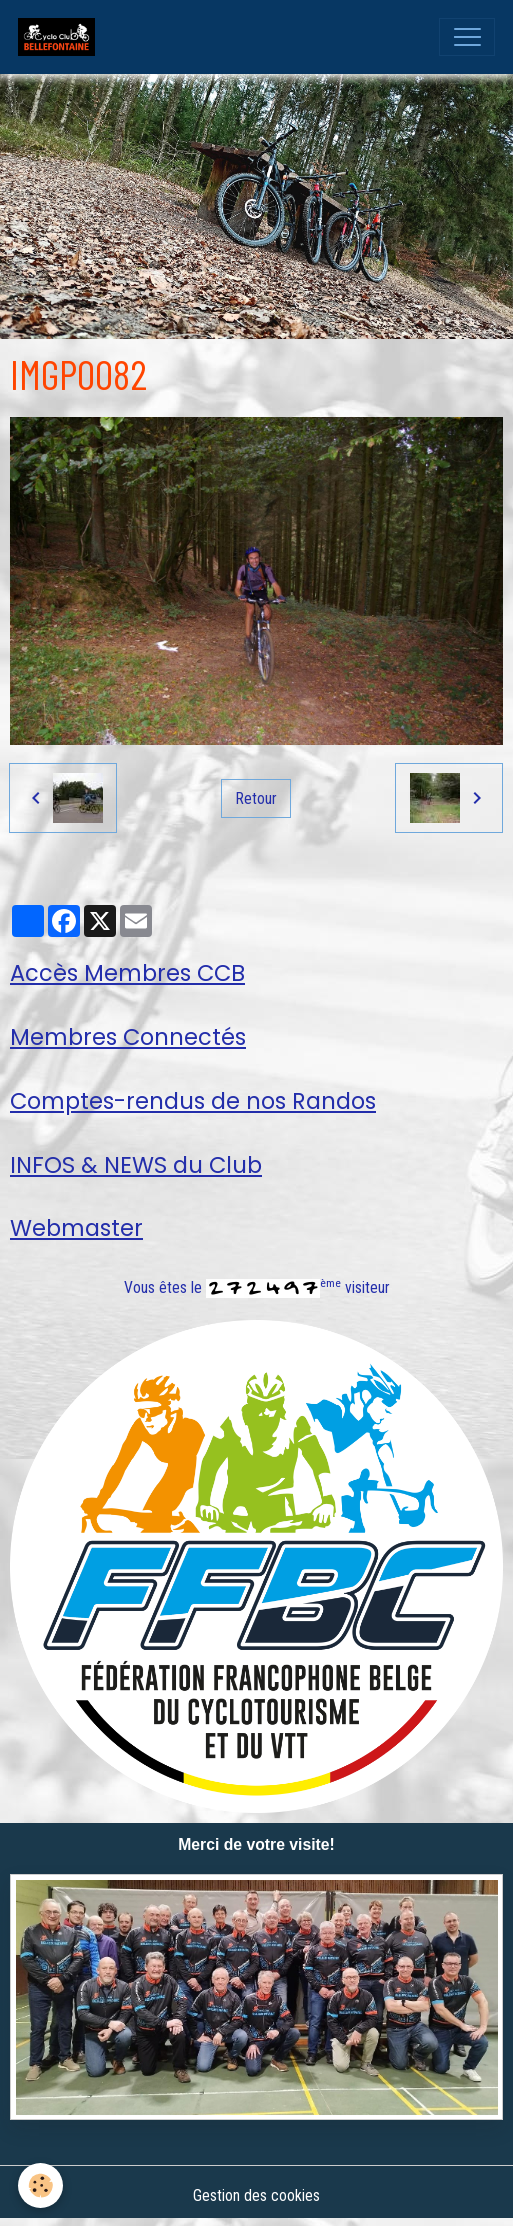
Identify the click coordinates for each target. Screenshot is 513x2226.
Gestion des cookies (256, 2195)
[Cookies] (40, 2185)
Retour (256, 798)
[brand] (61, 37)
